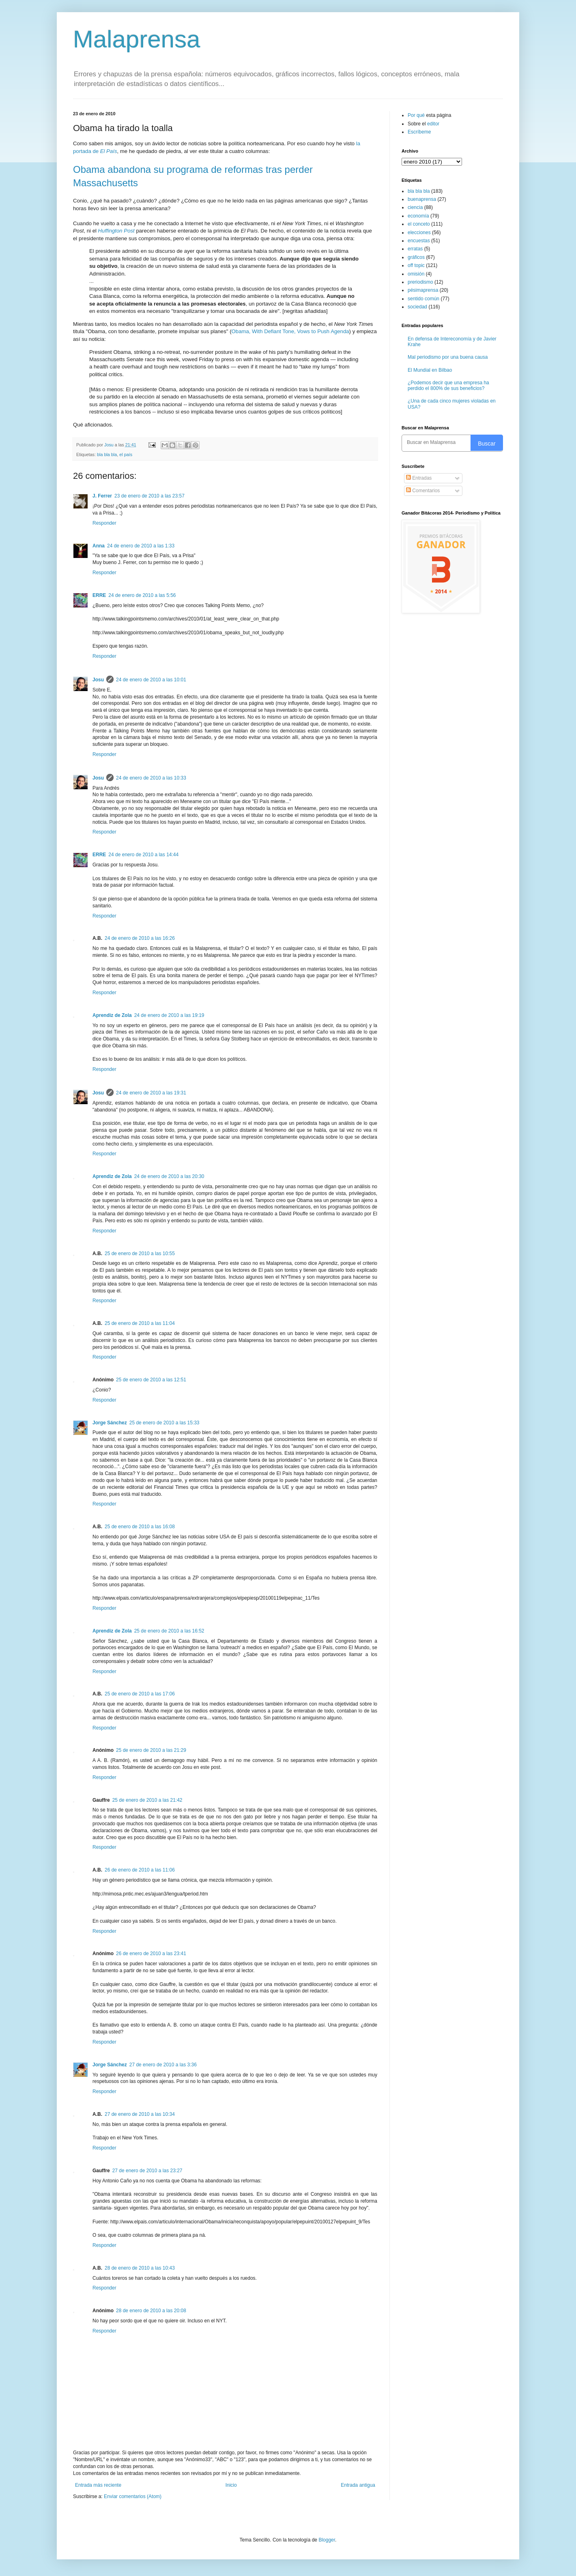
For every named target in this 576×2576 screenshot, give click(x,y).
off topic (416, 265)
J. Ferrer (102, 496)
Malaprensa (136, 39)
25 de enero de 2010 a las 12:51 (151, 1380)
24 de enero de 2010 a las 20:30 (169, 1176)
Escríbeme (419, 132)
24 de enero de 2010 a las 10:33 (151, 778)
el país (125, 454)
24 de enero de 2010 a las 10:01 (151, 680)
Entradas (419, 478)
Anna (98, 546)
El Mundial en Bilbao (430, 370)
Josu (98, 680)
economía (418, 216)
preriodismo (420, 282)
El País (108, 151)
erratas (415, 249)
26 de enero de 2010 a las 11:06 (140, 1870)
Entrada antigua (358, 2485)
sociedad (417, 307)
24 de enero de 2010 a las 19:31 (151, 1093)
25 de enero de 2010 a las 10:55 (140, 1253)
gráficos (416, 257)
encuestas (419, 240)
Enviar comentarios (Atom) (132, 2496)
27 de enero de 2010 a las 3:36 (163, 2065)
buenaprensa (422, 199)
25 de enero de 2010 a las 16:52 (169, 1631)
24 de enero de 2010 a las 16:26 (140, 938)
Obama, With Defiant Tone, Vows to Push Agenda (290, 331)
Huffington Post (116, 231)
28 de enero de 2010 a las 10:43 (140, 2268)
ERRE (99, 595)
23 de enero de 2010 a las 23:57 (149, 496)
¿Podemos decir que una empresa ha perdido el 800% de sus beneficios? (448, 385)
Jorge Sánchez (109, 1423)
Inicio (231, 2485)
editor (433, 124)
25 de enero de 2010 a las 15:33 (164, 1423)
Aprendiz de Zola (112, 1015)
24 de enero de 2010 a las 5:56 (142, 595)
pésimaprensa (423, 290)
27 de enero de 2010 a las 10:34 (140, 2114)
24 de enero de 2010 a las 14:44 (143, 854)
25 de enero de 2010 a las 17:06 (140, 1694)
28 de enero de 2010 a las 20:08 (151, 2310)
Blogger (326, 2540)
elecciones (419, 232)
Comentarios (423, 490)
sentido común (423, 299)
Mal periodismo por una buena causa (448, 357)
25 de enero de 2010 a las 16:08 (140, 1526)
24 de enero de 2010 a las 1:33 (140, 546)
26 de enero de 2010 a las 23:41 (151, 1953)
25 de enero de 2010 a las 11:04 (140, 1323)
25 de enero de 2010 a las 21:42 (147, 1800)
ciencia (415, 207)
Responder (104, 523)
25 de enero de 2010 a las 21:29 (151, 1750)
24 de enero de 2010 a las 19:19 (169, 1015)
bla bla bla (107, 454)
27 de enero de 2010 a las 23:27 (147, 2170)
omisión (416, 274)
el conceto (419, 224)
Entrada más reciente (98, 2485)
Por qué (417, 115)
